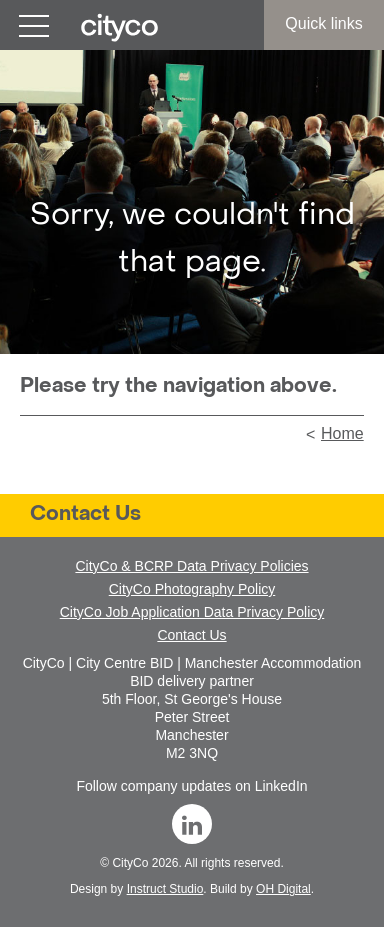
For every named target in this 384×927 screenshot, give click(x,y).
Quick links (323, 23)
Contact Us (85, 515)
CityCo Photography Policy (192, 589)
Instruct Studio (165, 889)
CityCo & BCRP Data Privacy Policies (191, 566)
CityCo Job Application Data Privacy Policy (192, 612)
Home (342, 433)
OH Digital (283, 889)
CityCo (130, 863)
